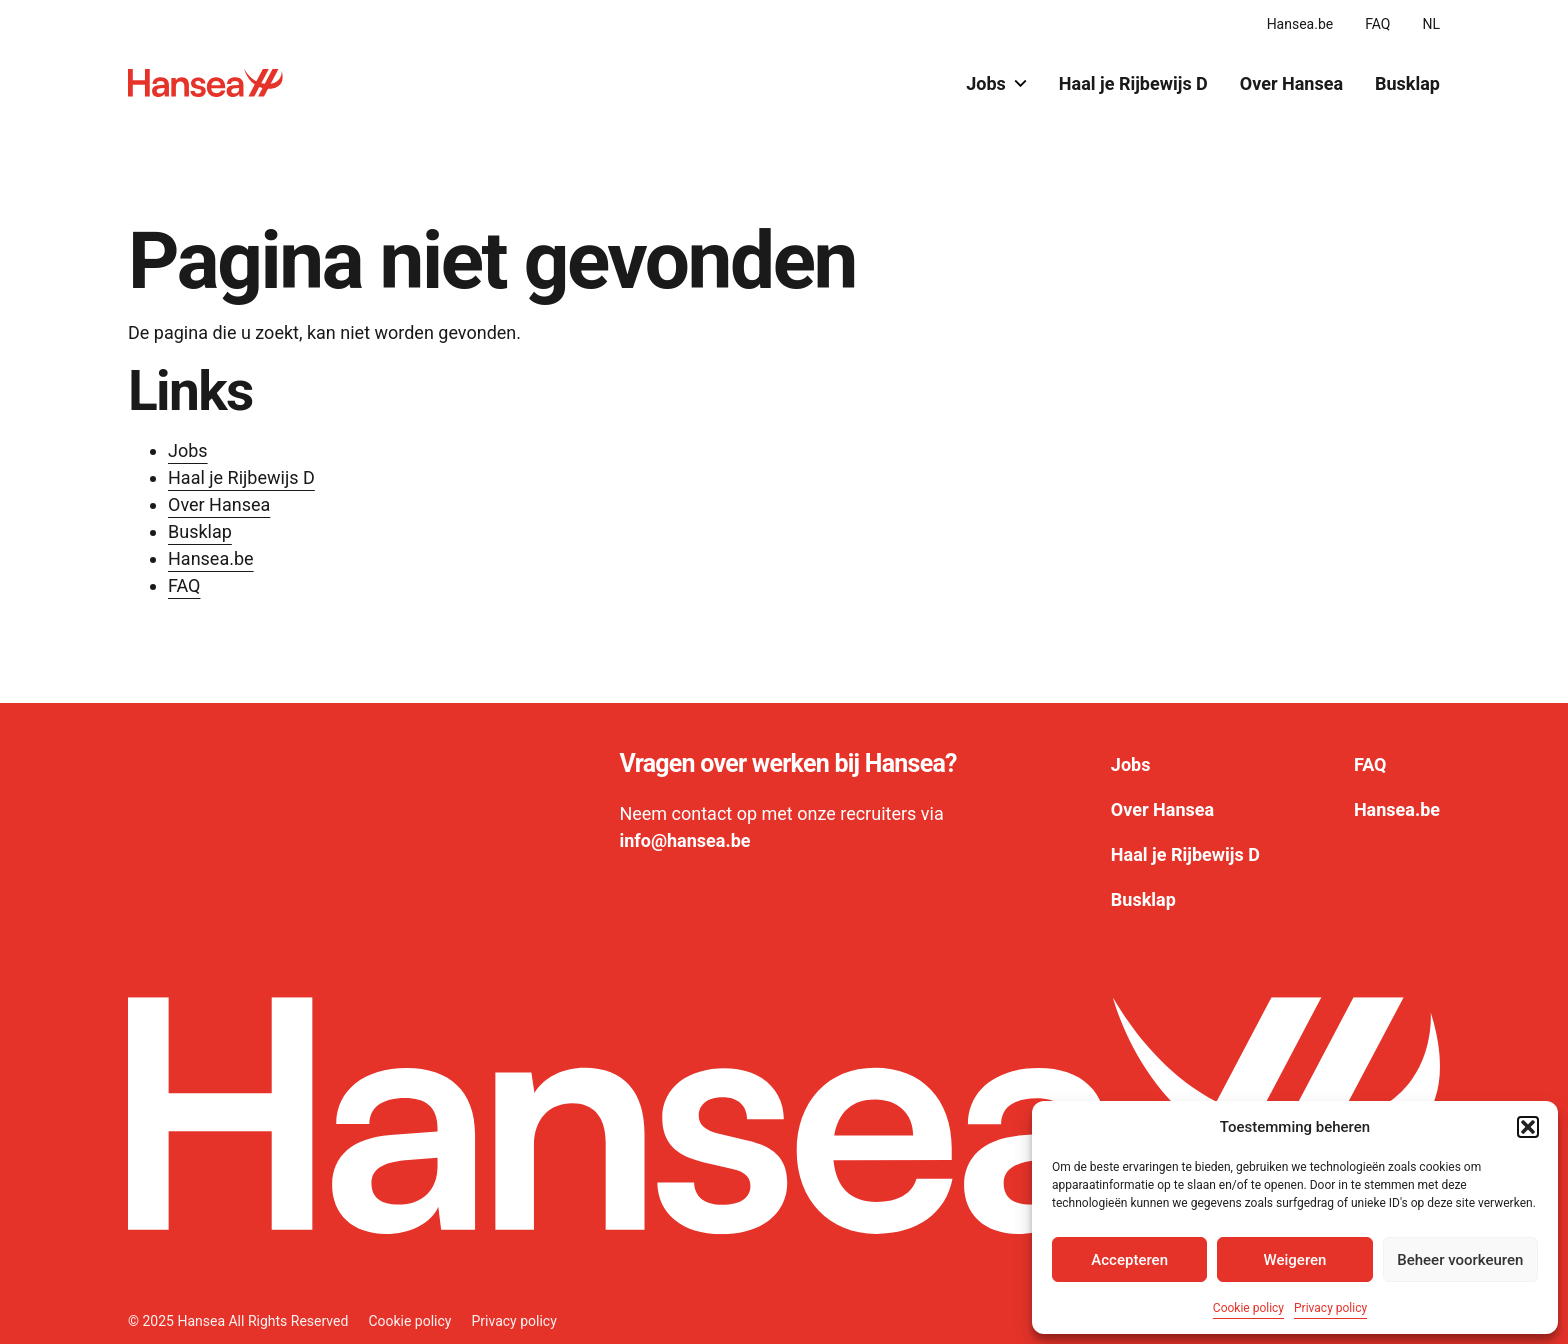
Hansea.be (1300, 24)
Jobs (996, 83)
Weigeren (1295, 1260)
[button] (1528, 1127)
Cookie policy (1248, 1308)
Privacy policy (1330, 1308)
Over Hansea (1291, 83)
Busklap (1407, 83)
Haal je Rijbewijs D (1133, 83)
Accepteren (1129, 1260)
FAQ (1377, 24)
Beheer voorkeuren (1460, 1260)
